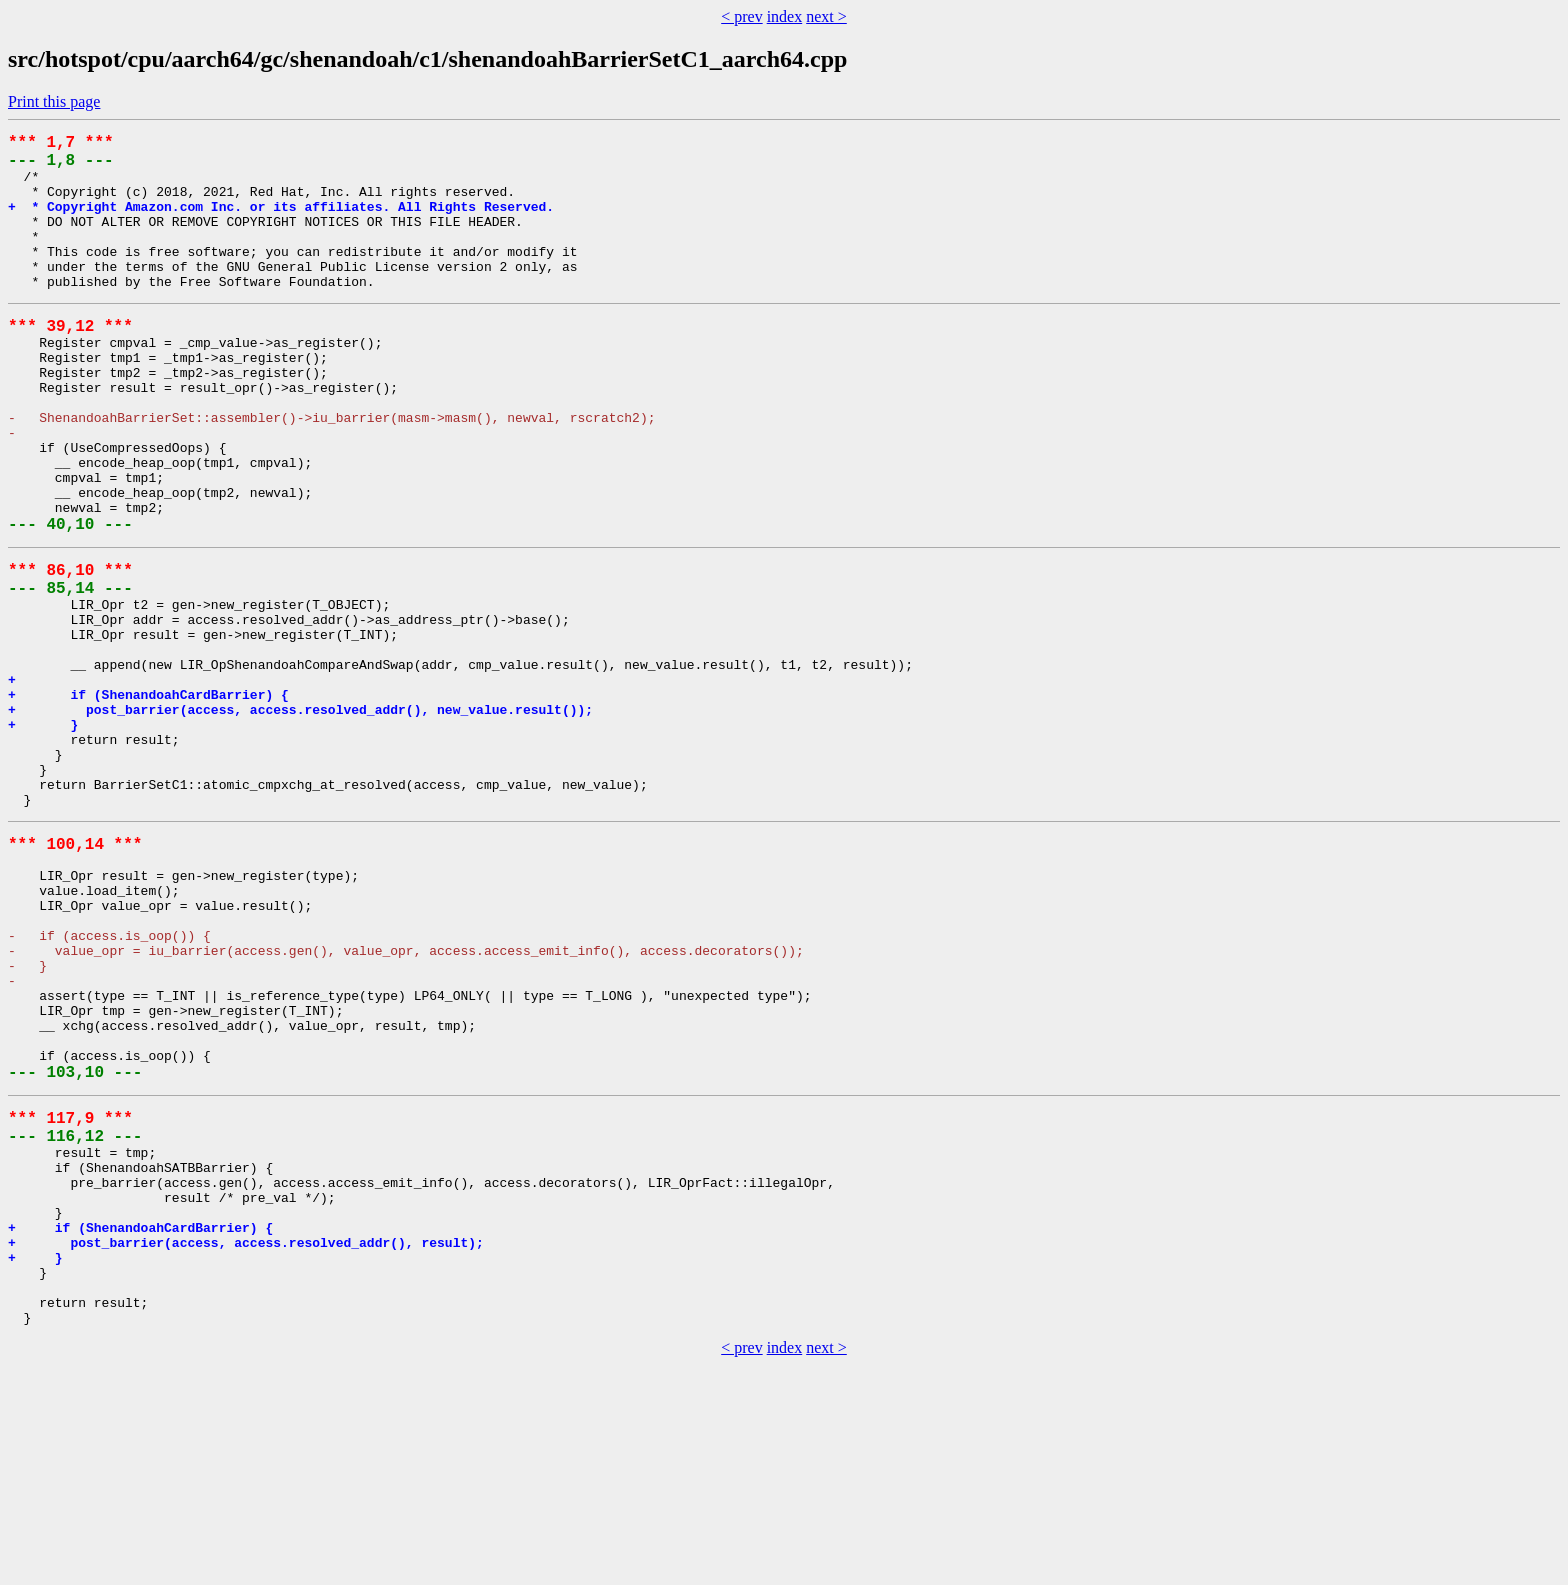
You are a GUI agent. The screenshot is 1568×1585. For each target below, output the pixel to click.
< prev (741, 16)
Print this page (54, 101)
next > (826, 16)
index (785, 16)
